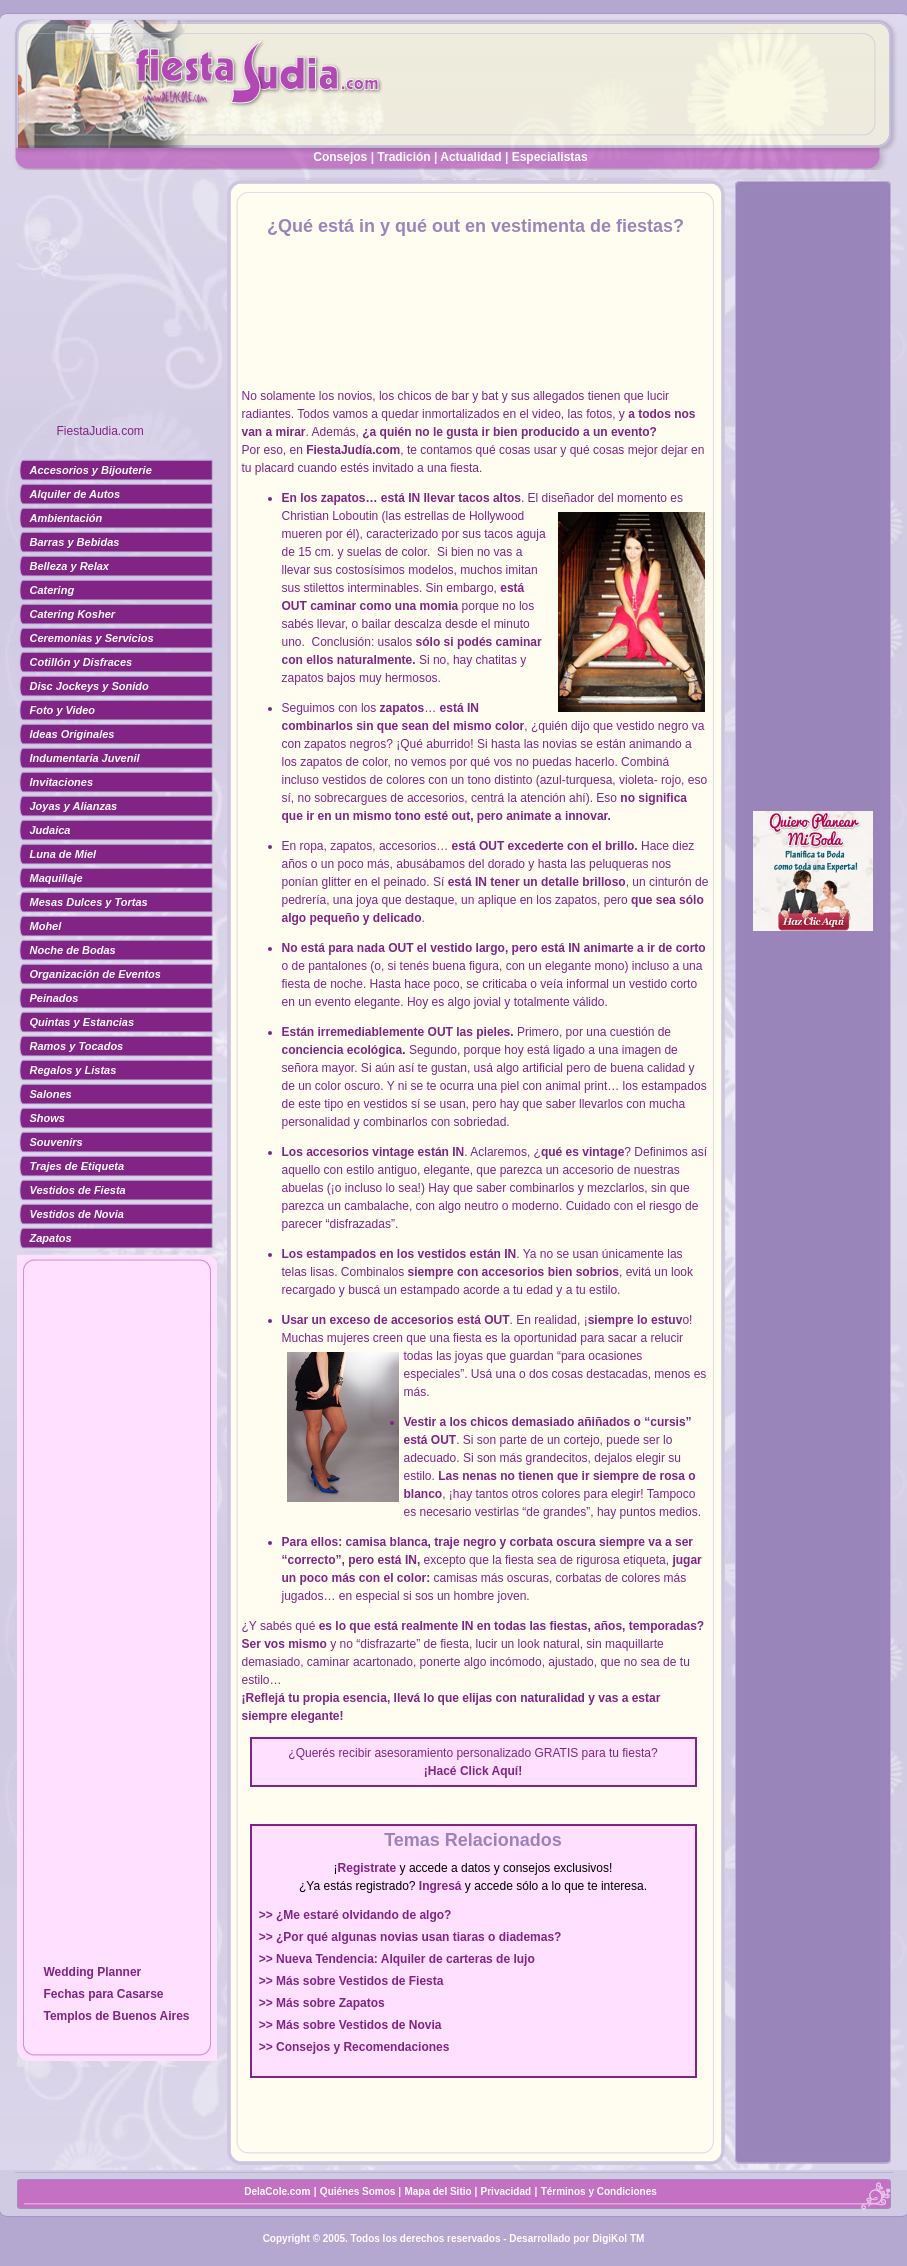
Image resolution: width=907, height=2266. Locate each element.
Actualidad (470, 157)
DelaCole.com (277, 2191)
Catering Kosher (73, 614)
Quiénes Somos (359, 2191)
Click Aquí (489, 1771)
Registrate (367, 1868)
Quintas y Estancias (82, 1022)
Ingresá (440, 1886)
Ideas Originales (72, 734)
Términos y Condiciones (599, 2191)
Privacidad (506, 2191)
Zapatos (51, 1238)
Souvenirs (56, 1142)
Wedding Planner (92, 1972)
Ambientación (66, 518)
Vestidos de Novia (77, 1214)
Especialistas (550, 157)
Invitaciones (62, 782)
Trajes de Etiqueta (77, 1166)
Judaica (50, 830)
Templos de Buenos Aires (116, 2016)
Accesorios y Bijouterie (91, 470)
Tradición (403, 157)
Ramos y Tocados (77, 1046)
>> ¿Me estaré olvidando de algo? (355, 1915)
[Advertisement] (117, 305)
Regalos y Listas (73, 1070)
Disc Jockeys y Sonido (89, 686)
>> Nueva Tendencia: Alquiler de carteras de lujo (397, 1959)
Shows (47, 1118)
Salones (51, 1094)
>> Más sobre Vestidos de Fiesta (351, 1981)
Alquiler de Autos (75, 494)
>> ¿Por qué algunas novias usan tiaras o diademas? (410, 1937)
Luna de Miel (63, 854)
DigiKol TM (618, 2238)
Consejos (340, 157)
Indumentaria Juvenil (85, 758)
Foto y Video (63, 710)
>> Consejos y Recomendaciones (354, 2047)
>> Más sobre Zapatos (322, 2003)
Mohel (46, 926)
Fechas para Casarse (103, 1994)
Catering (52, 590)
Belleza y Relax (70, 566)
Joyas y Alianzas (74, 806)
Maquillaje (56, 878)
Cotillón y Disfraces (81, 662)
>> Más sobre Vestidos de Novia (350, 2025)
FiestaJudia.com (100, 431)
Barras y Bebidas (75, 542)
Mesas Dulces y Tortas (89, 902)
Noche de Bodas (73, 950)
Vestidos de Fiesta (78, 1190)
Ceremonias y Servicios (92, 638)
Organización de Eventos (95, 974)
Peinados (54, 998)
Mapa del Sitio (437, 2191)
